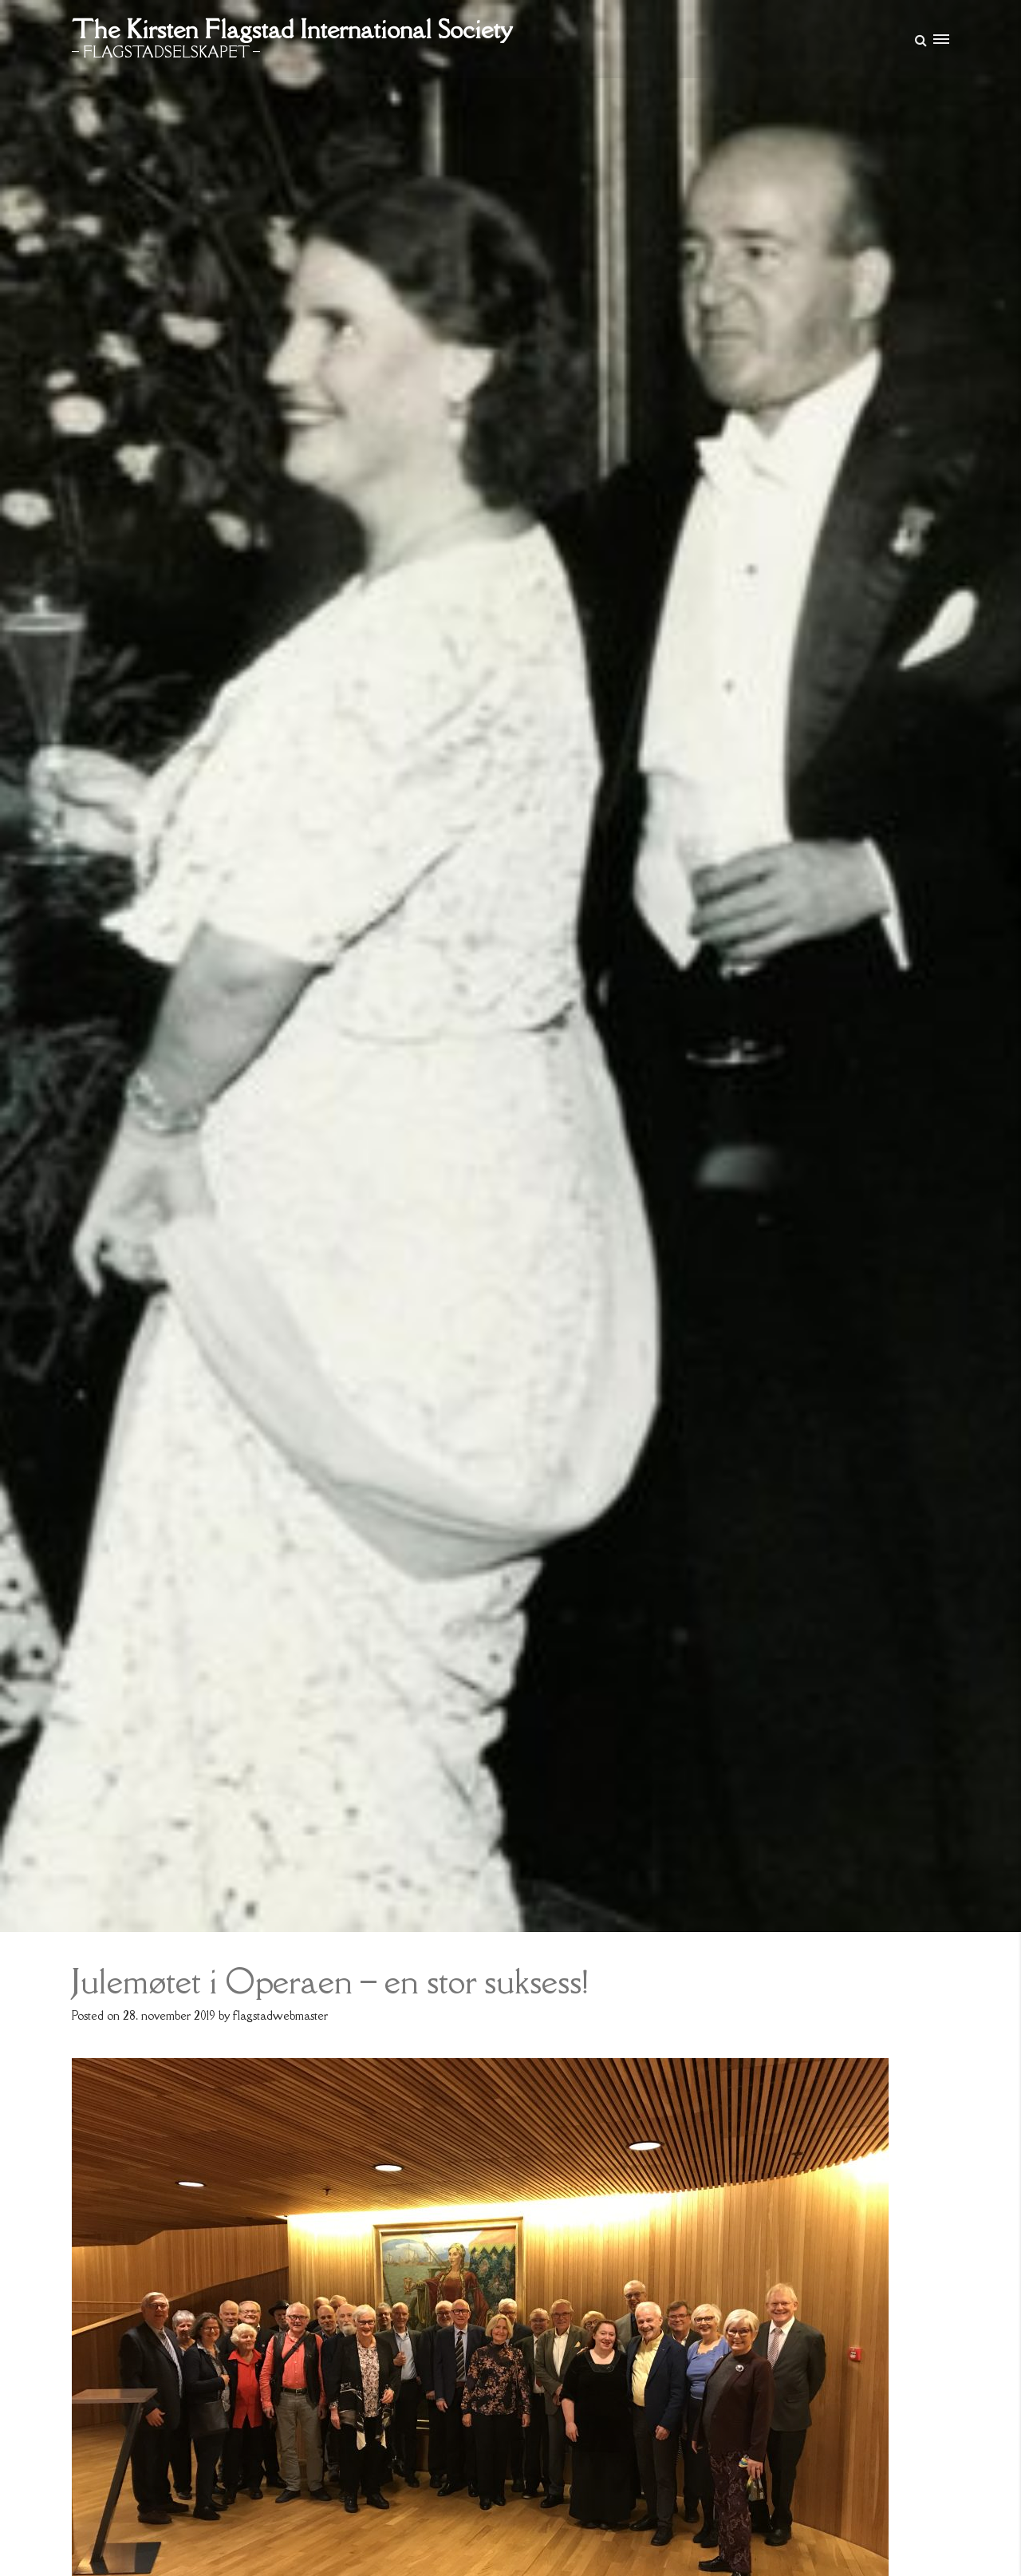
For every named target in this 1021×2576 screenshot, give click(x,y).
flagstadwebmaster (280, 2015)
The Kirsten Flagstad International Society (292, 29)
